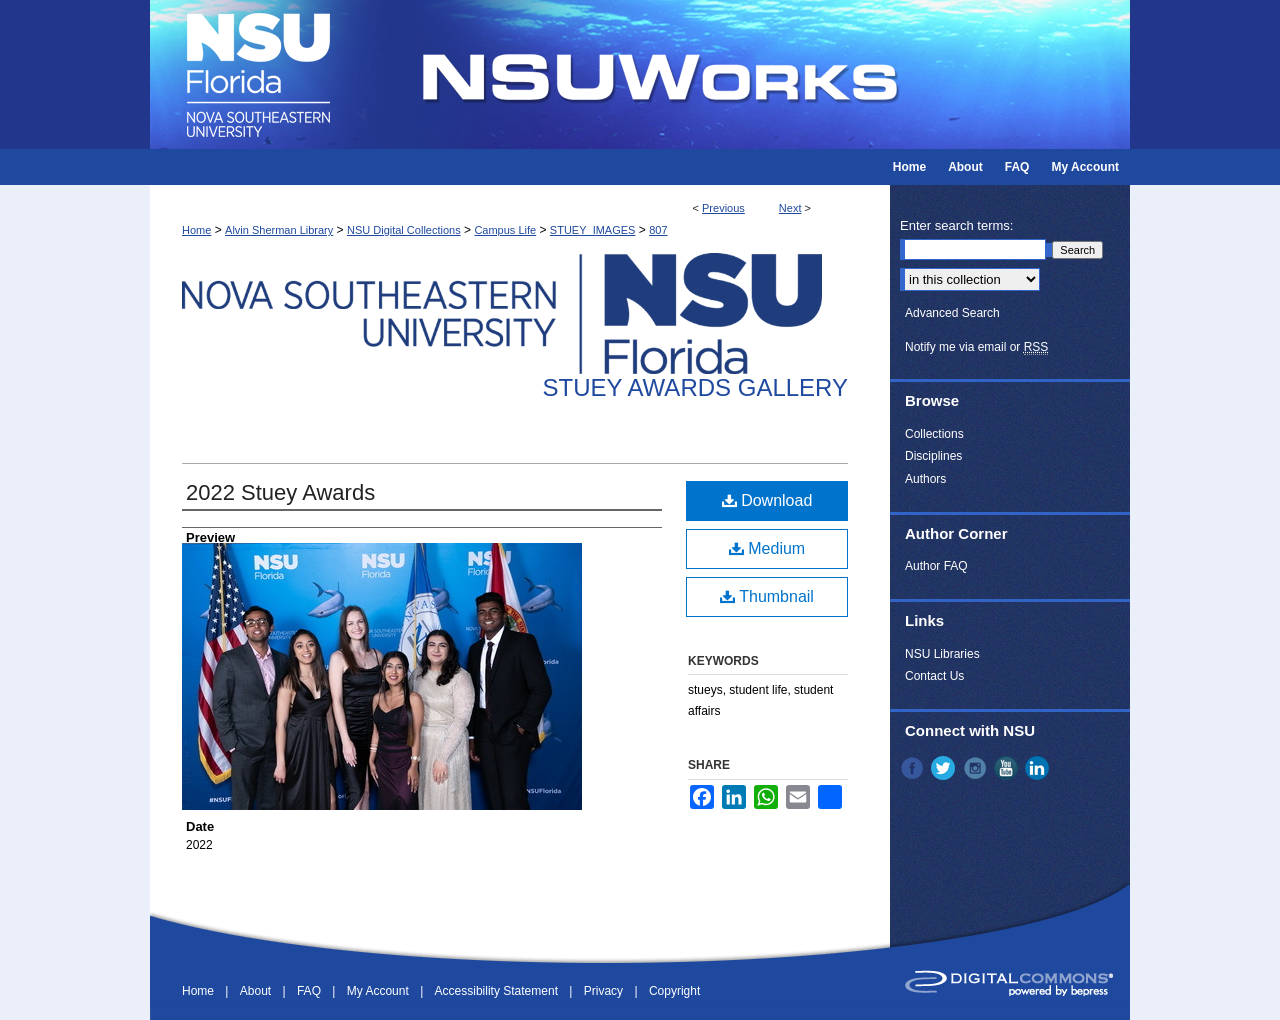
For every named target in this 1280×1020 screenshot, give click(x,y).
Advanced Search (952, 313)
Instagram (977, 768)
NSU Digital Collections (404, 230)
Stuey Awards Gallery (695, 387)
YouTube (1008, 768)
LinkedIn (1039, 768)
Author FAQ (936, 566)
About (257, 991)
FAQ (310, 991)
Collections (934, 434)
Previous (723, 208)
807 (658, 230)
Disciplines (933, 456)
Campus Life (505, 230)
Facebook (914, 768)
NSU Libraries (942, 654)
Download (767, 500)
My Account (379, 991)
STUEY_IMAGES (593, 230)
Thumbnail (767, 596)
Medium (767, 548)
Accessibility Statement (498, 991)
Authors (925, 479)
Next (790, 208)
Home (196, 230)
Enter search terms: (956, 225)
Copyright (674, 991)
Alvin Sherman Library (279, 230)
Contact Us (934, 676)
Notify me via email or (976, 347)
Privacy (605, 991)
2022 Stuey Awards (280, 492)
